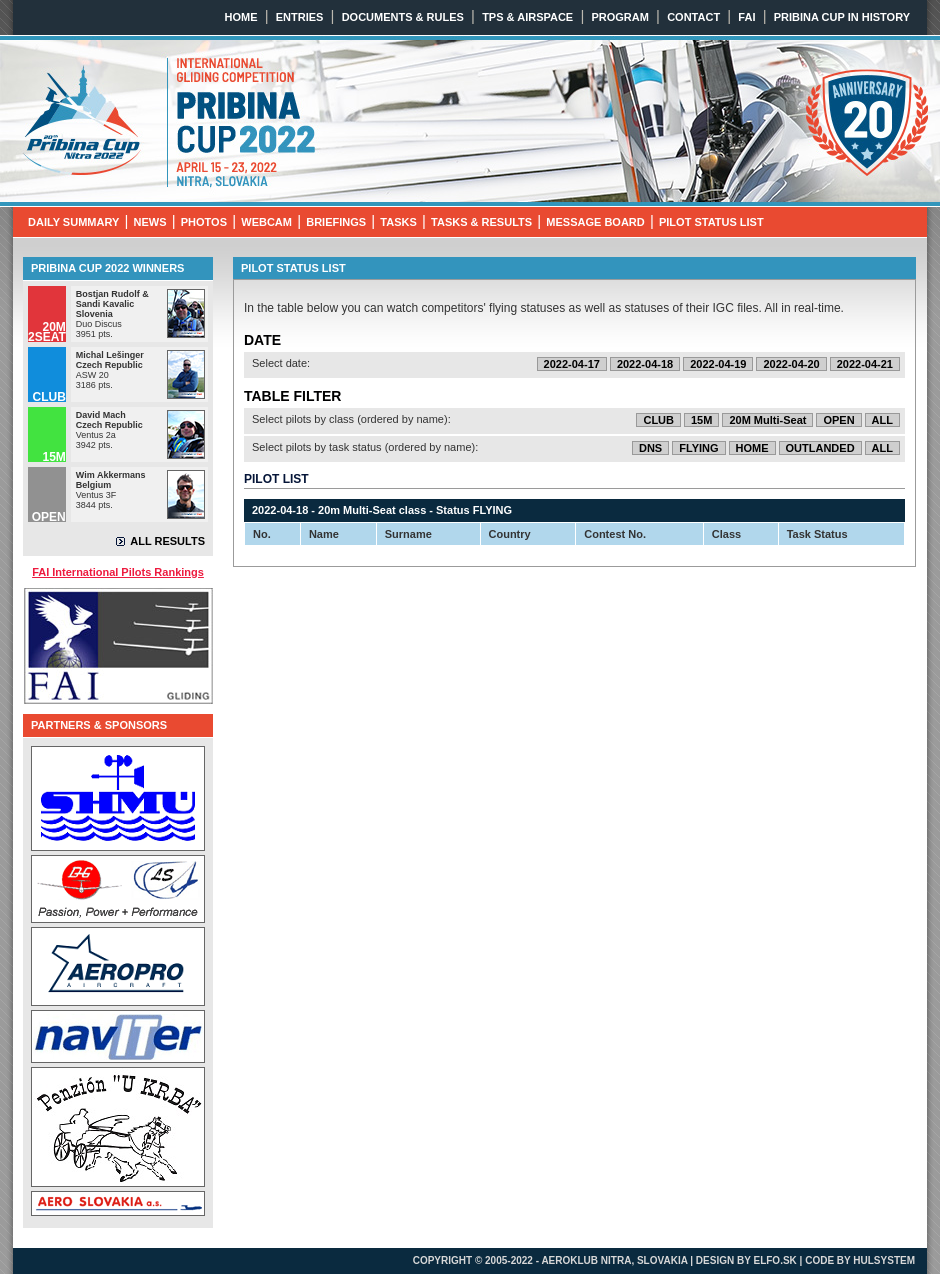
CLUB (658, 420)
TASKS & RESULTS (481, 222)
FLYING (698, 448)
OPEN (838, 420)
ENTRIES (300, 17)
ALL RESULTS (167, 541)
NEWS (150, 222)
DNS (650, 448)
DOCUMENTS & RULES (403, 17)
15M (701, 420)
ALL (882, 420)
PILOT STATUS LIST (711, 222)
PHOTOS (204, 222)
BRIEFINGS (336, 222)
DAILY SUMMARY (73, 222)
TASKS (398, 222)
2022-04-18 (645, 364)
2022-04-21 (865, 364)
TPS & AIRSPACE (527, 17)
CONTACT (693, 17)
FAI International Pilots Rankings (118, 572)
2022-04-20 (791, 364)
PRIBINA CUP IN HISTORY (842, 17)
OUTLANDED (820, 448)
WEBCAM (266, 222)
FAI (746, 17)
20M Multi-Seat (767, 420)
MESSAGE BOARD (595, 222)
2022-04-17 (572, 364)
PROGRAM (619, 17)
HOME (241, 17)
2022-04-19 (718, 364)
